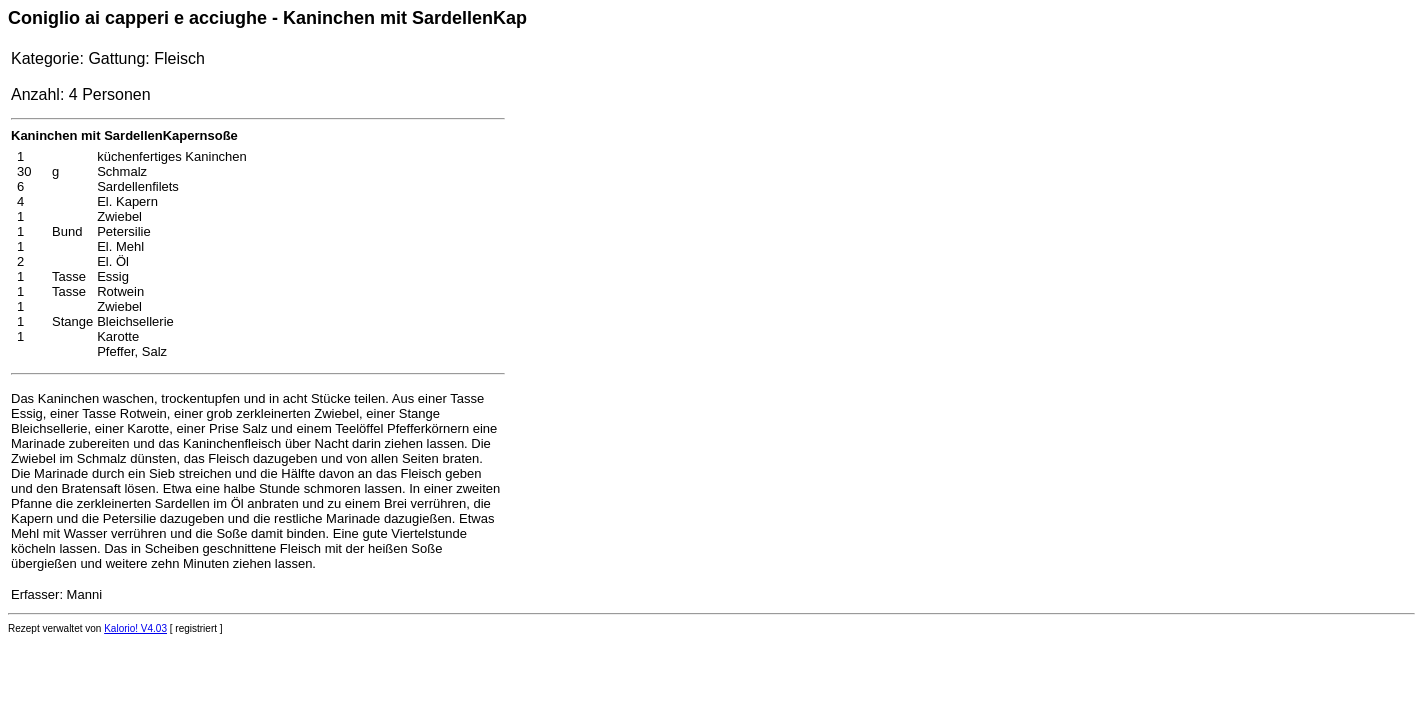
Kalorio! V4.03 (135, 628)
